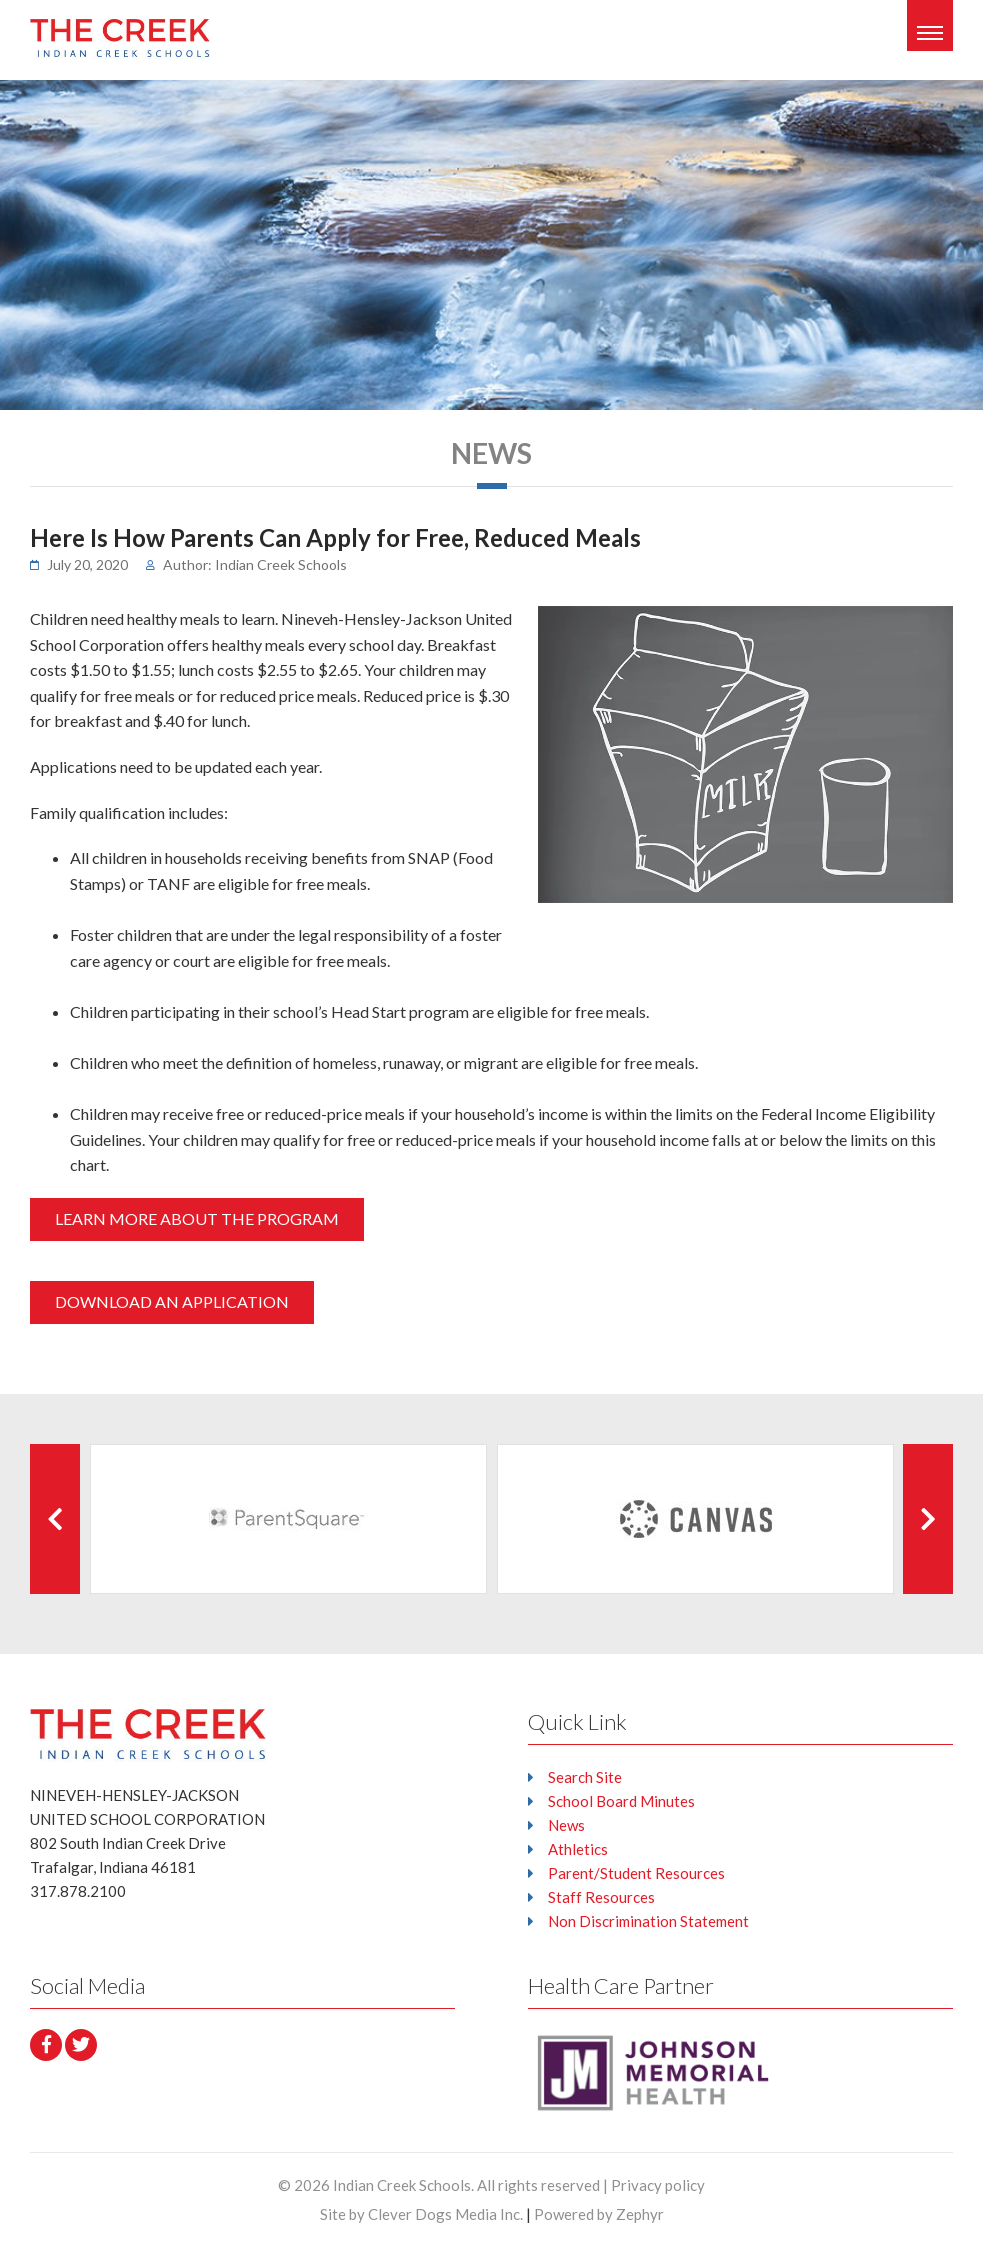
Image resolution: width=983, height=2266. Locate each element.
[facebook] (46, 2045)
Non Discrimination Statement (648, 1921)
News (566, 1825)
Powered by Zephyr (599, 2214)
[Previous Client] (55, 1519)
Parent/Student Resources (636, 1873)
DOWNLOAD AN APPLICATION (172, 1301)
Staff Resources (601, 1897)
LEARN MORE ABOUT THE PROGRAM (197, 1218)
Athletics (578, 1849)
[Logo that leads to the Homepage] (148, 1733)
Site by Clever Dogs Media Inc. (421, 2214)
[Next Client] (928, 1519)
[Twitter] (81, 2045)
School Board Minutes (621, 1801)
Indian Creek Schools (402, 2185)
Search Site (585, 1777)
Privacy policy (658, 2185)
